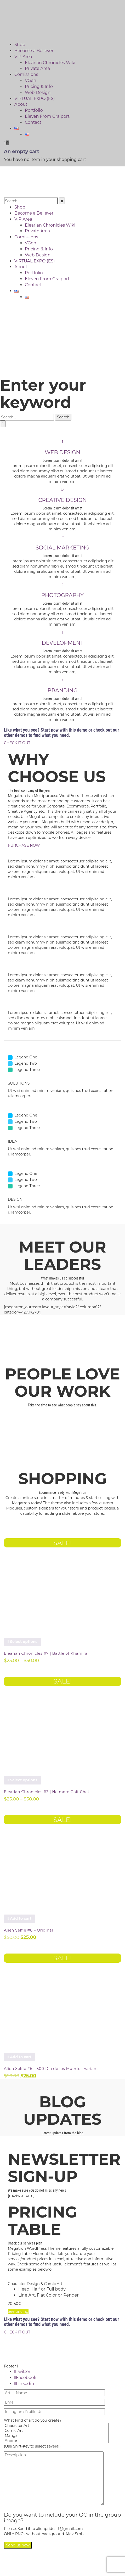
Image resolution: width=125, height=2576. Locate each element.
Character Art (56, 2425)
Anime (56, 2440)
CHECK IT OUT (17, 742)
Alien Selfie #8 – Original (28, 1930)
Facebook (25, 2377)
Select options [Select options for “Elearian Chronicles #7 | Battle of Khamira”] (22, 1641)
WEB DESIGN (62, 452)
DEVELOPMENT (62, 643)
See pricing (18, 2311)
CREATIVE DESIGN (62, 500)
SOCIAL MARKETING (62, 548)
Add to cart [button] (19, 1918)
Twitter (22, 2371)
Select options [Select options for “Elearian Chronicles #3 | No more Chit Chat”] (22, 1780)
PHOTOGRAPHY (62, 595)
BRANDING (62, 690)
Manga (56, 2435)
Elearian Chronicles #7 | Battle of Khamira (45, 1653)
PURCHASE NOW (24, 845)
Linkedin (24, 2383)
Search (63, 417)
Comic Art (56, 2430)
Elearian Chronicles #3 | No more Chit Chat (46, 1791)
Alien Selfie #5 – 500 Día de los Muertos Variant (51, 2068)
